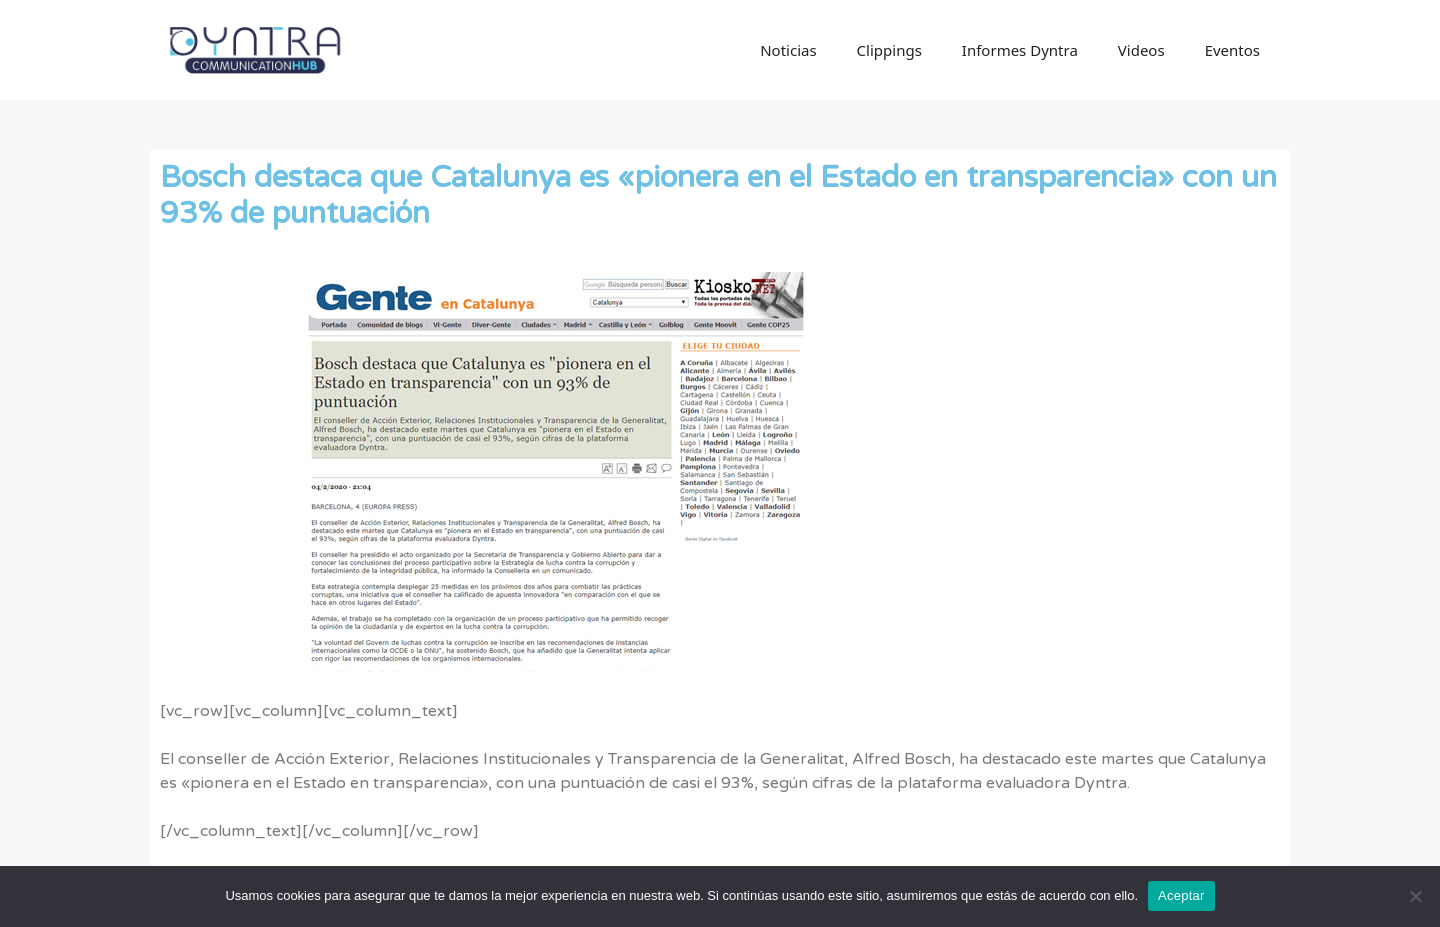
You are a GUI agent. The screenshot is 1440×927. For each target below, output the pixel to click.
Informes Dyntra (1020, 50)
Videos (1141, 50)
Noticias (788, 50)
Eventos (1232, 50)
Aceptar (1181, 895)
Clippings (889, 50)
